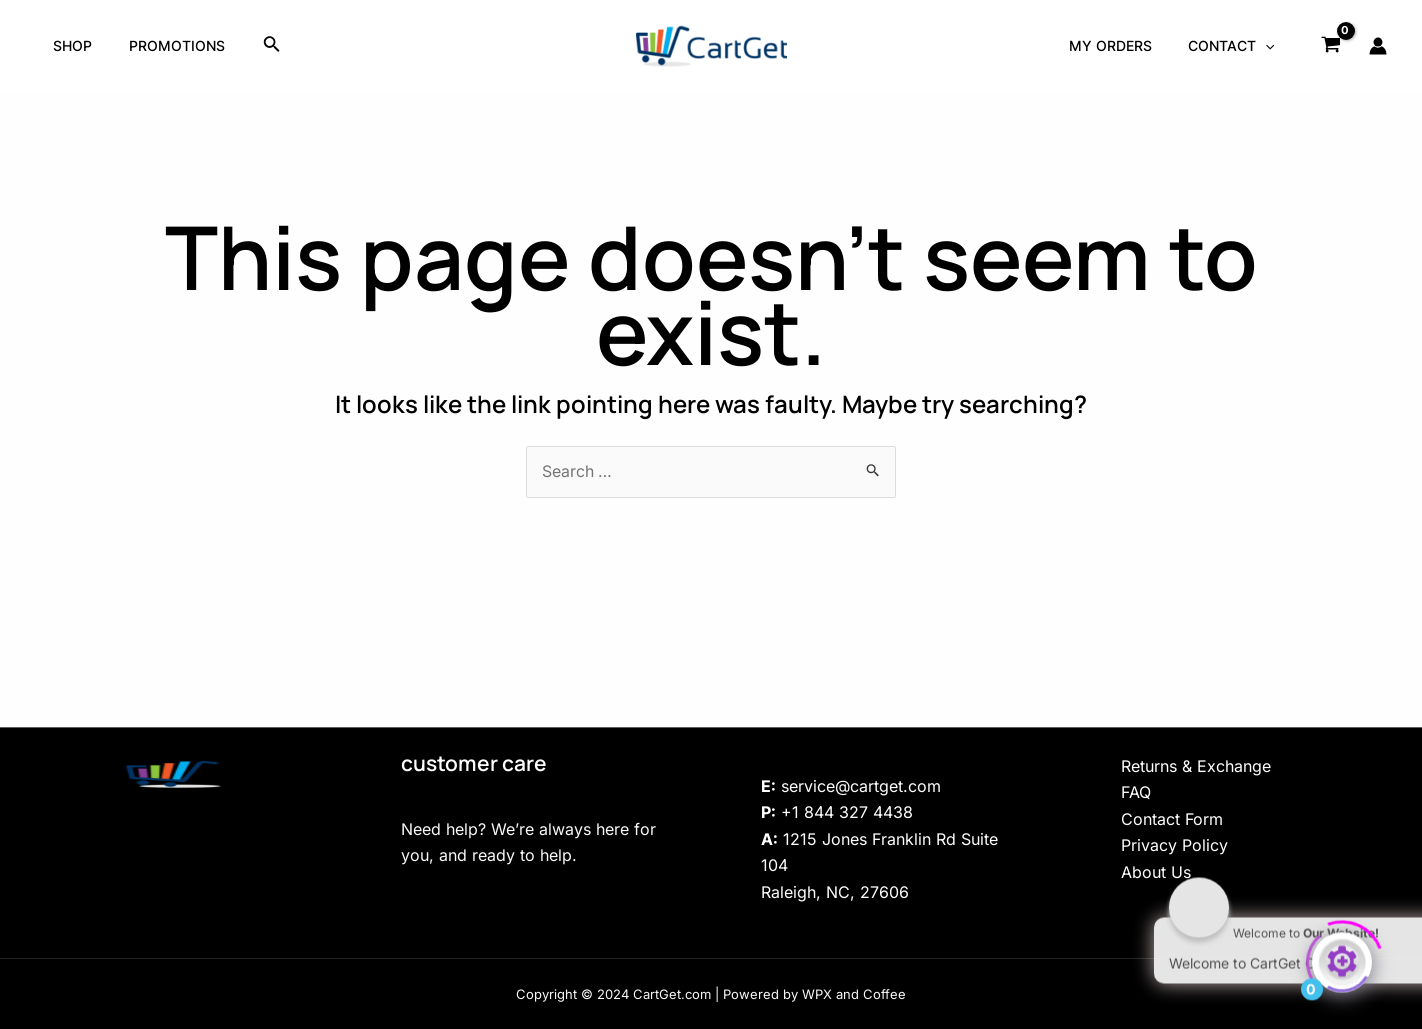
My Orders (1122, 45)
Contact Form (1172, 819)
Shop (69, 45)
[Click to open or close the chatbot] (1342, 956)
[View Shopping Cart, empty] (1330, 45)
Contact (1235, 45)
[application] (1269, 45)
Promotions (167, 45)
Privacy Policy (1174, 845)
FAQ (1136, 792)
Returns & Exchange (1196, 766)
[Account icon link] (1378, 46)
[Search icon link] (259, 45)
